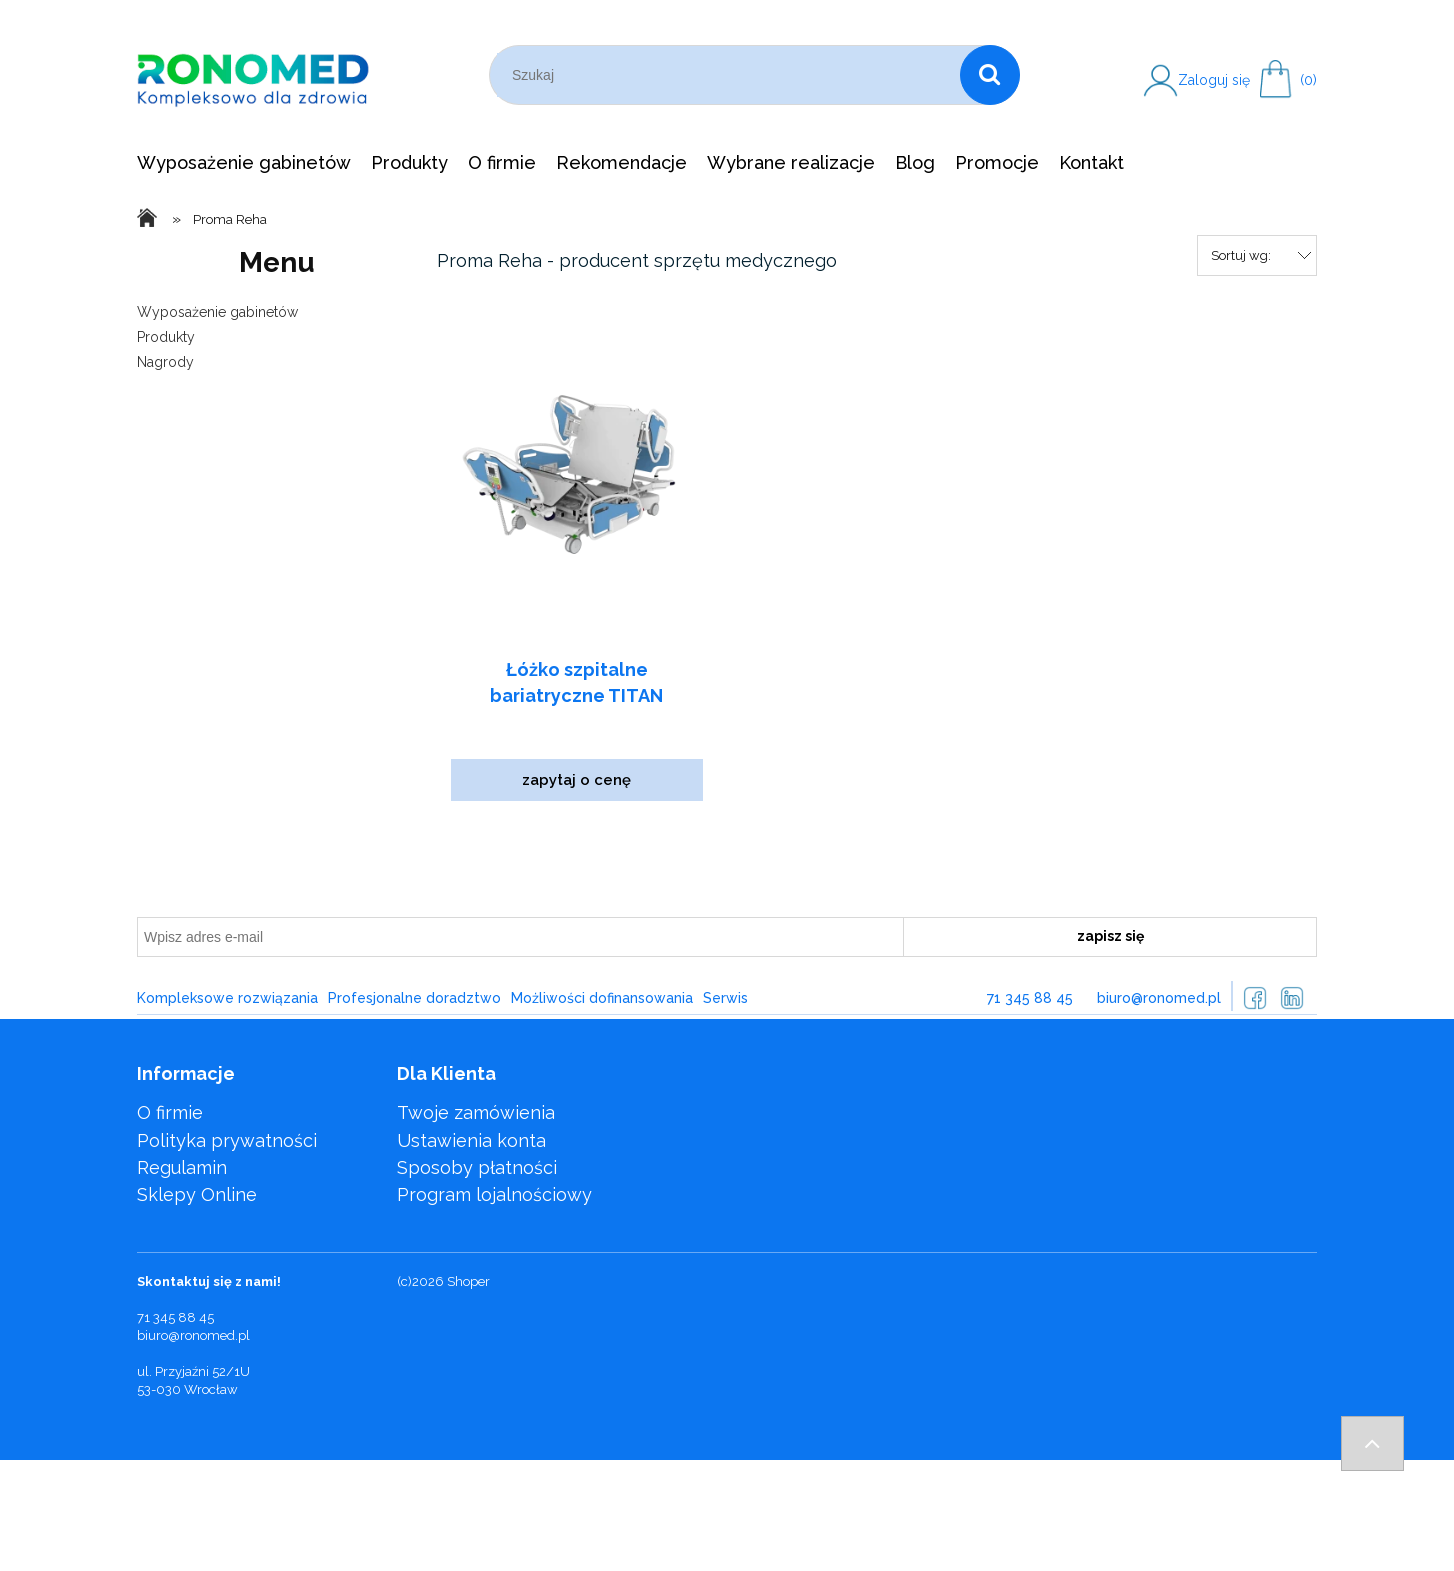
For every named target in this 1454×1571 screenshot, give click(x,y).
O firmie (170, 1112)
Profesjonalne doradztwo (414, 998)
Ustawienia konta (471, 1140)
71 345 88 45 (1030, 998)
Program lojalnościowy (494, 1194)
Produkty (166, 337)
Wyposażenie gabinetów (217, 312)
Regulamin (182, 1167)
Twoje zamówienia (476, 1112)
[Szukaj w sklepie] (728, 75)
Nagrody (165, 362)
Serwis (725, 998)
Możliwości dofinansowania (602, 998)
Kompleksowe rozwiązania (227, 998)
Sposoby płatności (477, 1167)
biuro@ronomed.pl (1159, 998)
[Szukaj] (990, 75)
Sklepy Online (197, 1194)
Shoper (468, 1281)
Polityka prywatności (227, 1140)
